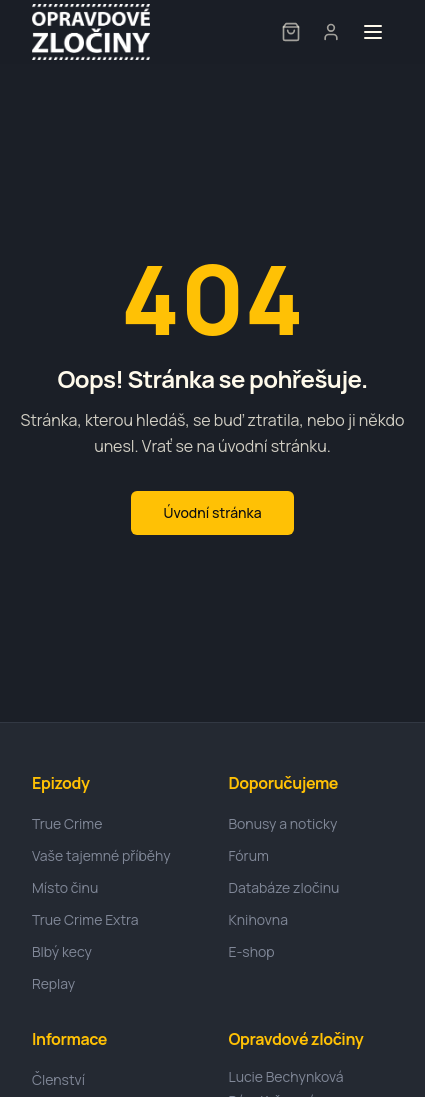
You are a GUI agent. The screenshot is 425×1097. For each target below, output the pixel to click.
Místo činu (65, 887)
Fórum (249, 855)
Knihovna (258, 919)
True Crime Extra (85, 919)
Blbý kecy (62, 951)
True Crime (67, 823)
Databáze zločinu (284, 887)
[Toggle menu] (373, 32)
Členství (58, 1079)
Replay (53, 983)
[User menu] (331, 32)
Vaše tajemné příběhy (101, 855)
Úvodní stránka (212, 512)
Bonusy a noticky (283, 823)
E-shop (252, 951)
